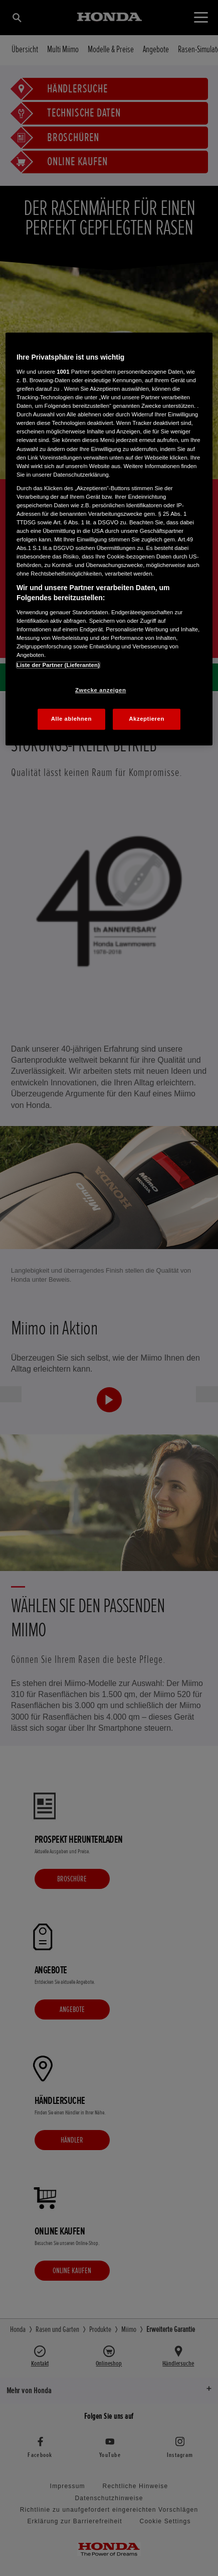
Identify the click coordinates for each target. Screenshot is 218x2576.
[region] (109, 539)
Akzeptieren (146, 719)
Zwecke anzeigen (100, 690)
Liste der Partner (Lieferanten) (58, 665)
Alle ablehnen (71, 719)
